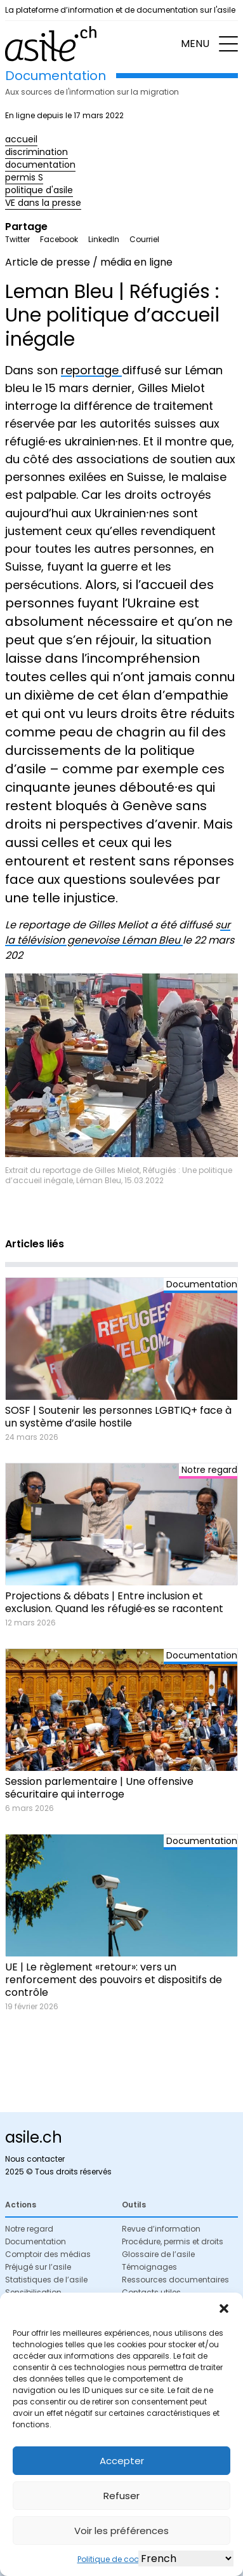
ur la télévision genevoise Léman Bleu (117, 932)
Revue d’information (161, 2228)
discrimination (36, 152)
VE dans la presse (43, 202)
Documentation (35, 2241)
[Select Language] (185, 2558)
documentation (40, 164)
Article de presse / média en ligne (89, 262)
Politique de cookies (115, 2559)
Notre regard (29, 2228)
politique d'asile (39, 190)
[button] (224, 2308)
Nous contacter (35, 2158)
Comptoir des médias (48, 2254)
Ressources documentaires (175, 2279)
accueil (21, 139)
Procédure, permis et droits (172, 2241)
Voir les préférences (121, 2530)
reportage (91, 370)
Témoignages (149, 2266)
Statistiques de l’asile (46, 2279)
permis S (24, 177)
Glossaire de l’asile (158, 2254)
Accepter (122, 2460)
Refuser (121, 2495)
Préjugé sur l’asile (38, 2266)
